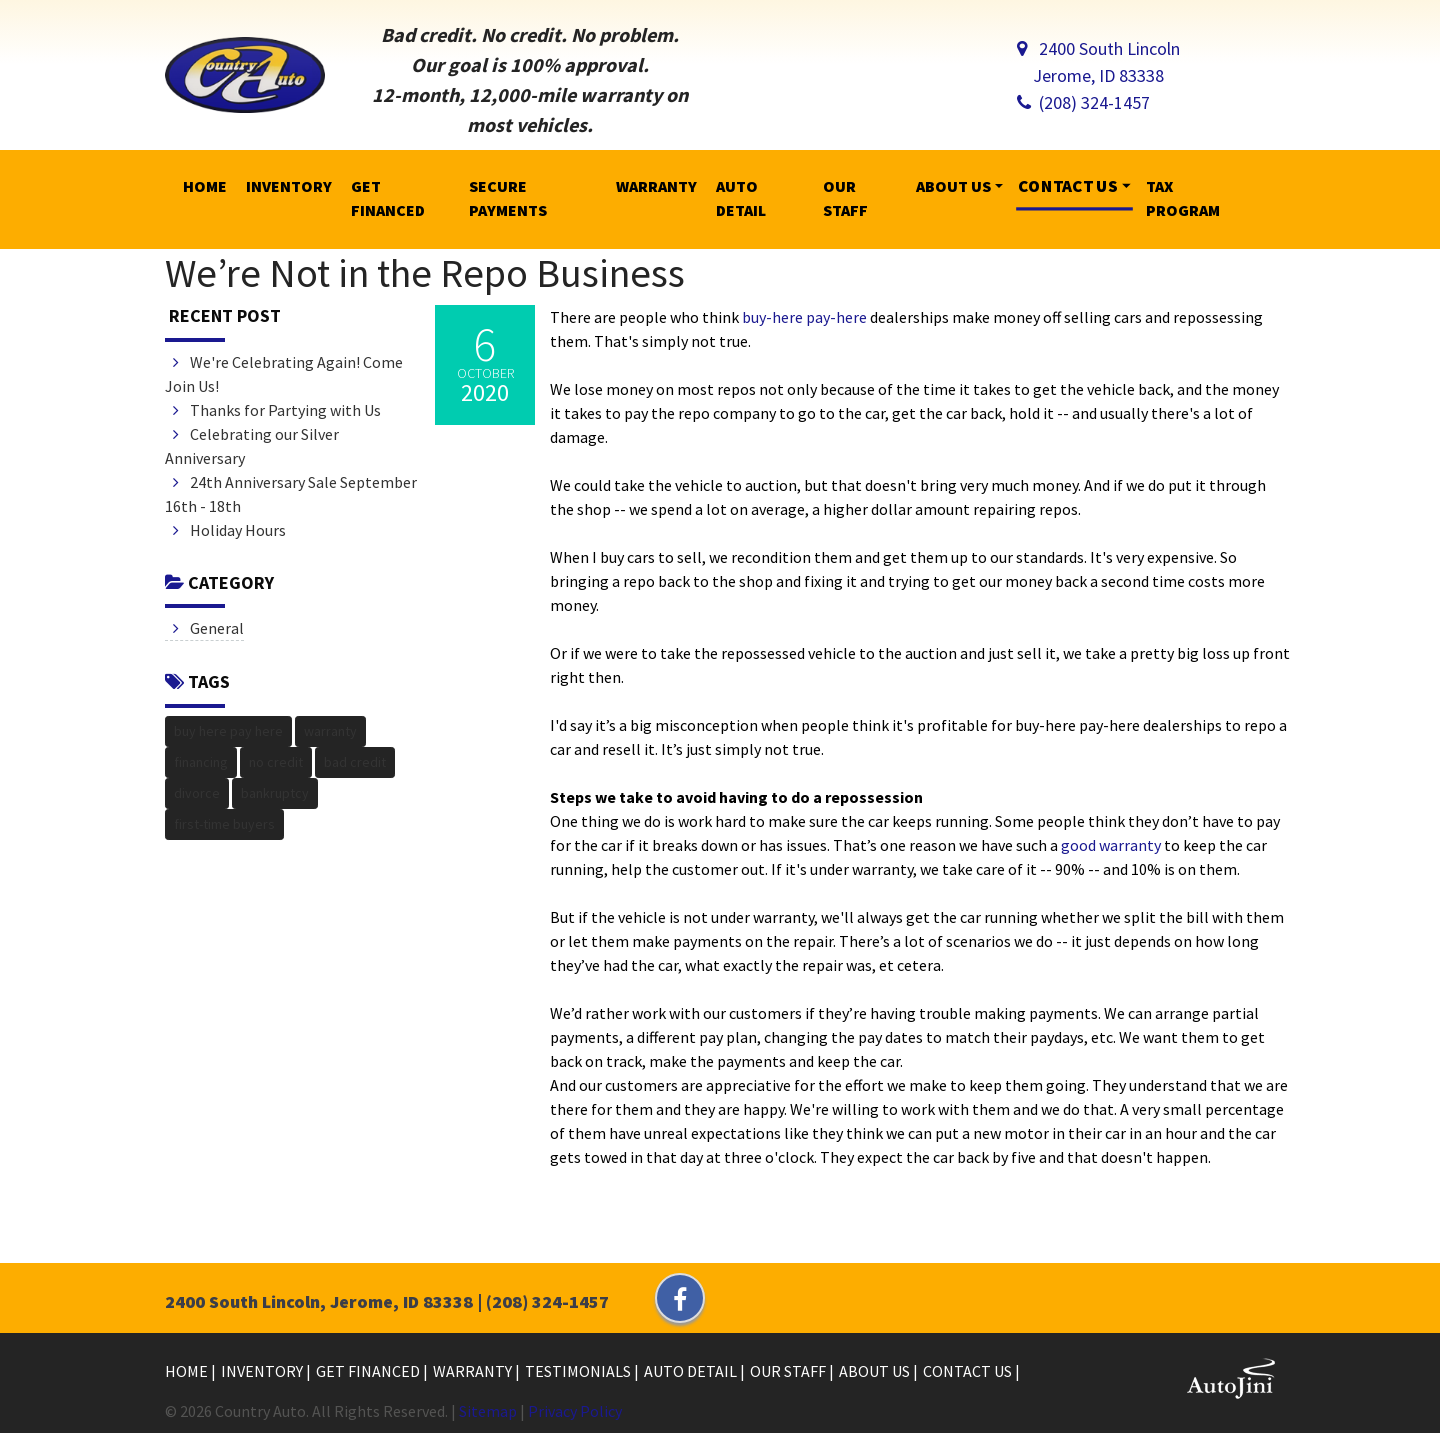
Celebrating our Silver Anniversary (252, 446)
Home (188, 1371)
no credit (276, 762)
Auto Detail (692, 1371)
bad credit (355, 762)
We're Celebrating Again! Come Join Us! (284, 374)
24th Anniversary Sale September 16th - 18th (291, 494)
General (208, 628)
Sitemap (488, 1411)
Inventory (263, 1371)
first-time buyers (224, 824)
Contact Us (969, 1371)
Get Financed (369, 1371)
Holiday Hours (229, 530)
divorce (197, 793)
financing (201, 762)
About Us (876, 1371)
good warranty (1111, 845)
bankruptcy (275, 793)
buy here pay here (228, 731)
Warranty (474, 1371)
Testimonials (579, 1371)
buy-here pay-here (804, 317)
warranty (330, 731)
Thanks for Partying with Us (277, 410)
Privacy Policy (575, 1411)
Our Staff (789, 1371)
